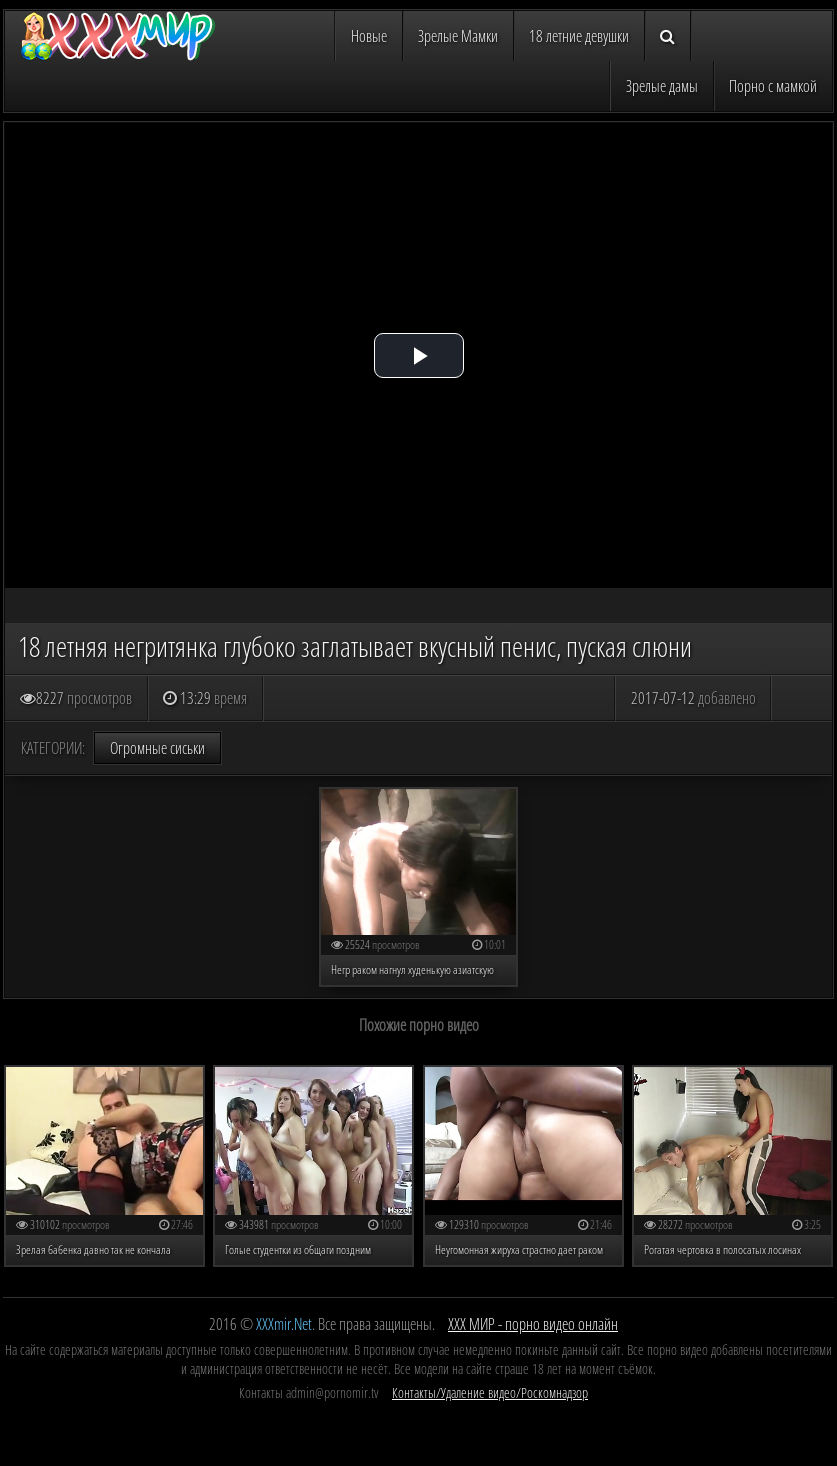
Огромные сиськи (157, 748)
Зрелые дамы (662, 86)
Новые (369, 36)
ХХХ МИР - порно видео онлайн (533, 1324)
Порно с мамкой (773, 86)
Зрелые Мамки (458, 36)
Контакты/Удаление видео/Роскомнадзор (490, 1392)
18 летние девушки (579, 36)
